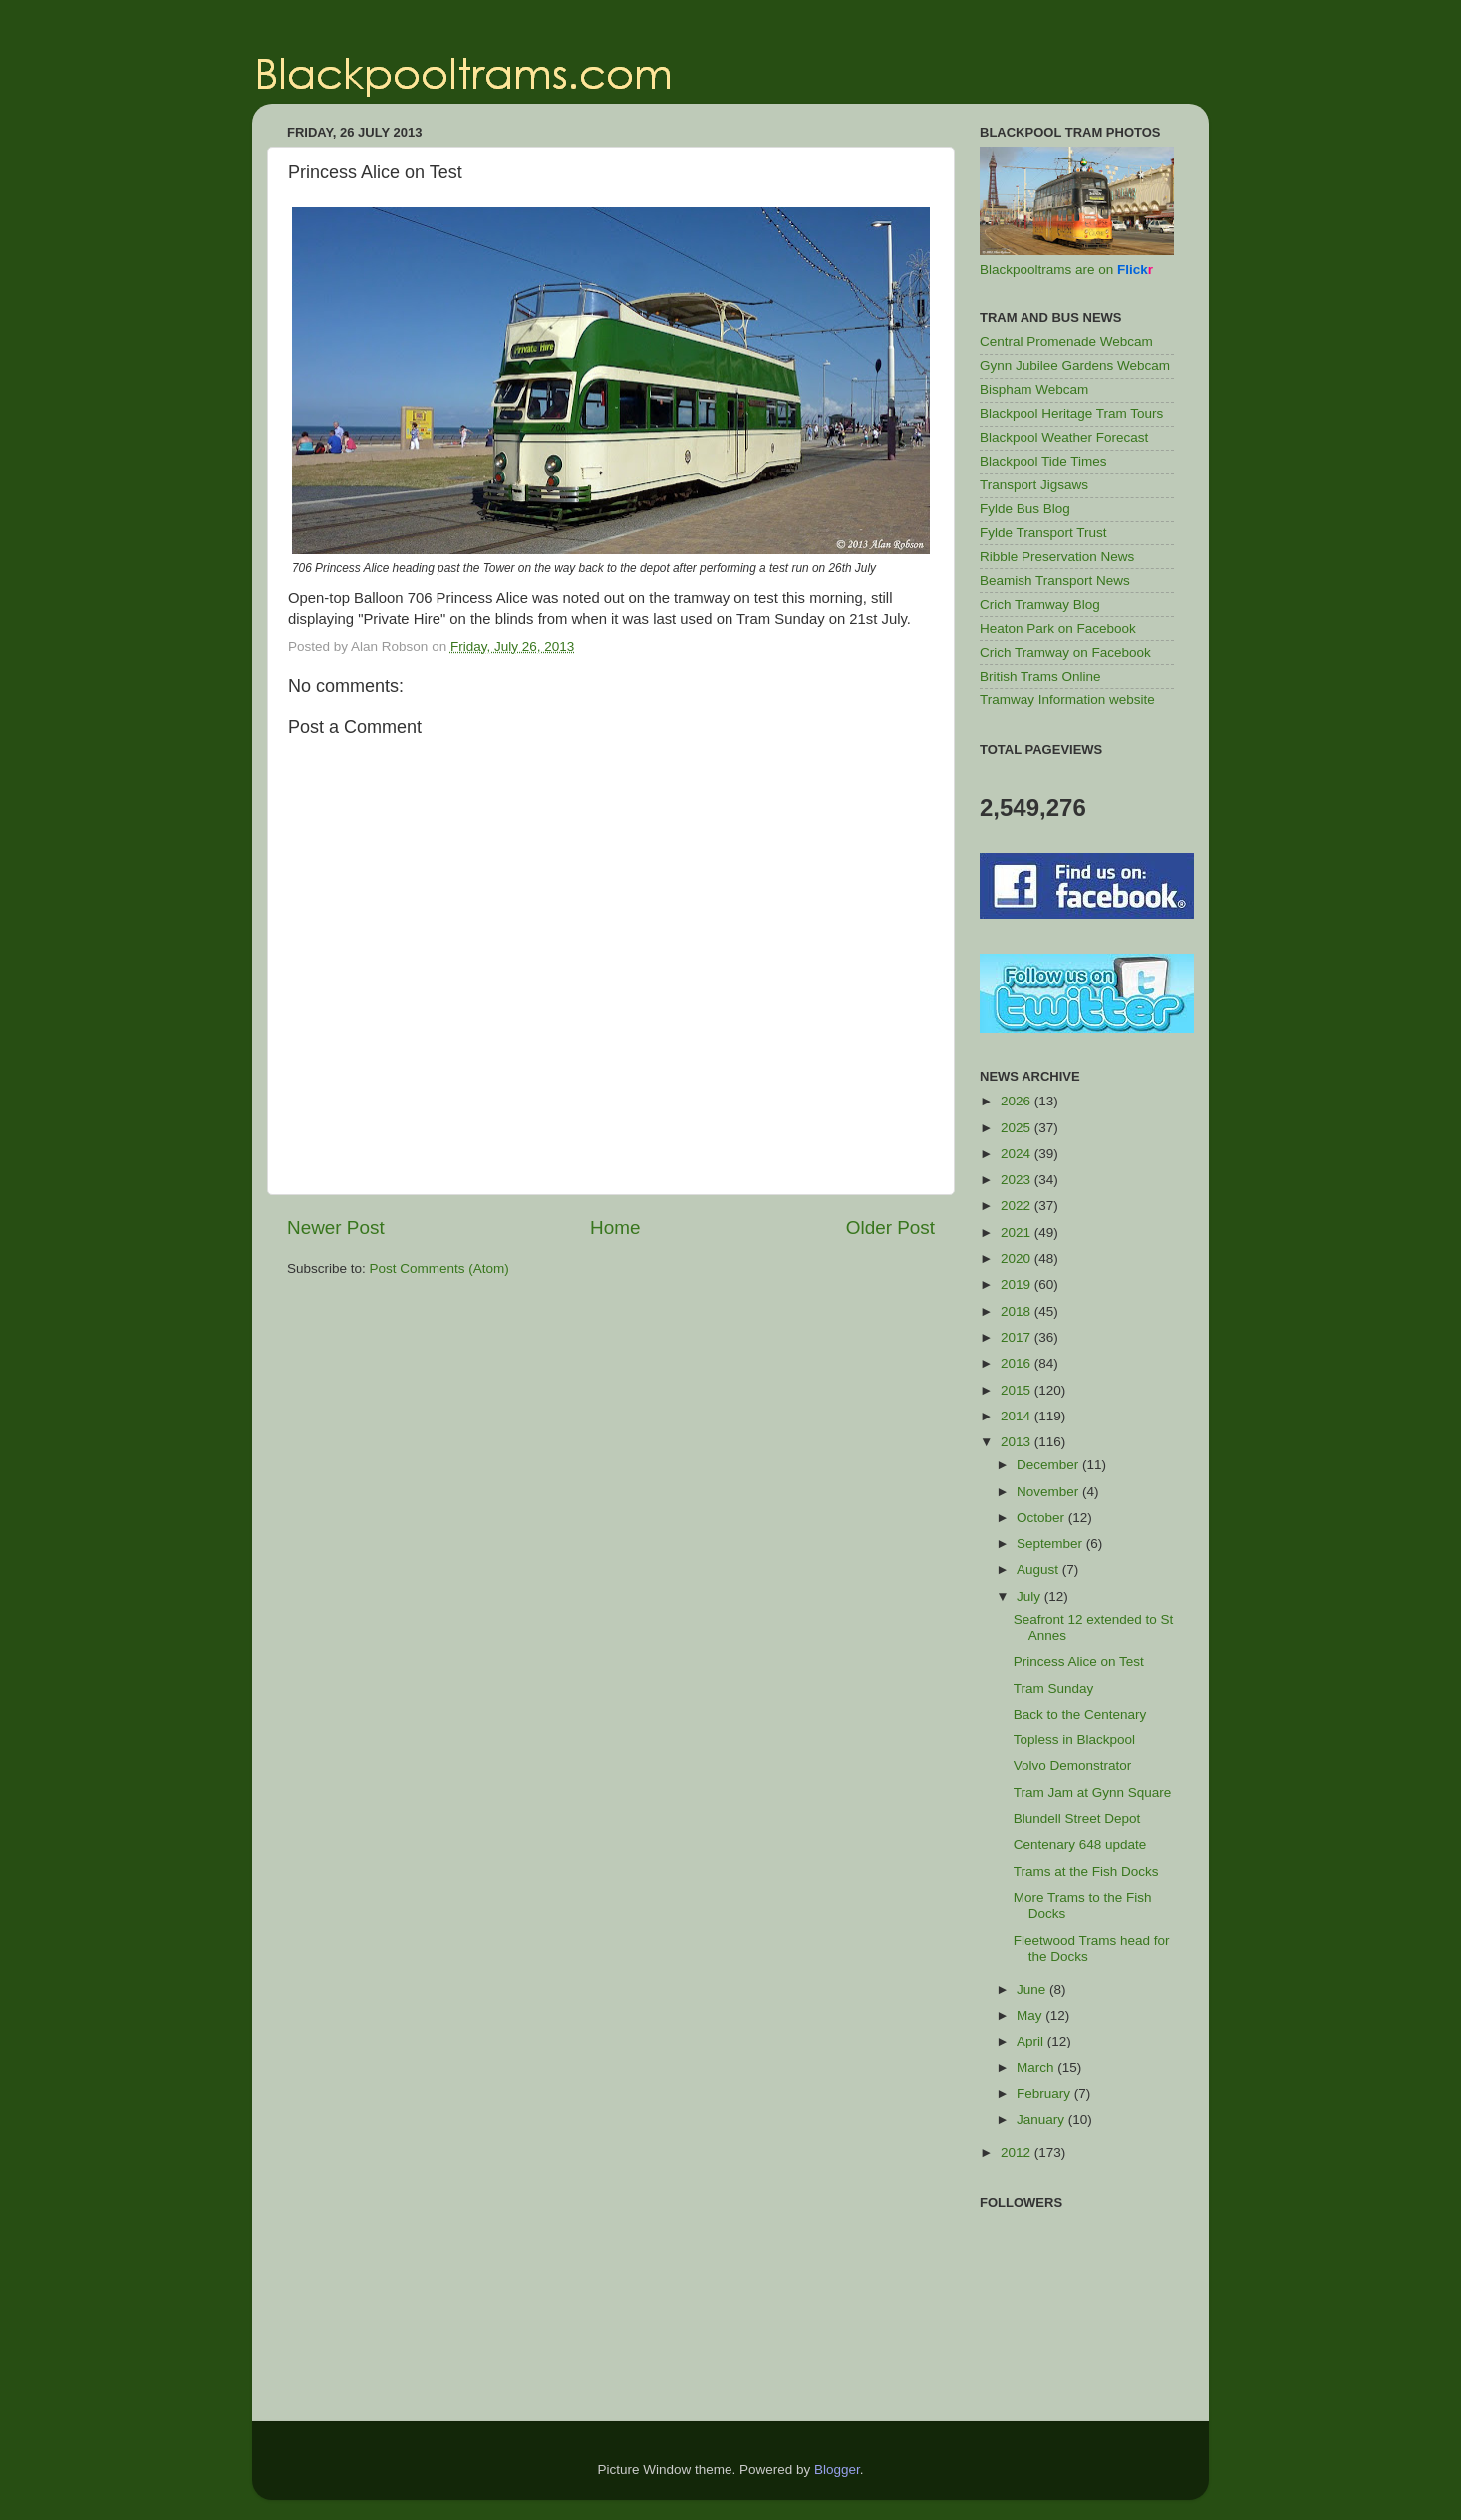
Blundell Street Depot (1077, 1818)
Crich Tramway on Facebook (1065, 652)
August (1039, 1569)
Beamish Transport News (1055, 580)
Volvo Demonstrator (1073, 1765)
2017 (1017, 1337)
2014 (1017, 1416)
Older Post (890, 1227)
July (1030, 1596)
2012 (1017, 2152)
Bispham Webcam (1034, 389)
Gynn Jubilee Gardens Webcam (1075, 365)
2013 (1017, 1441)
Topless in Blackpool (1074, 1739)
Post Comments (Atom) (439, 1268)
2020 (1017, 1258)
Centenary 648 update (1080, 1844)
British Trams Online (1040, 676)
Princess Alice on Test (1079, 1661)
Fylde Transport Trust (1043, 532)
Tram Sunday (1054, 1688)
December (1049, 1464)
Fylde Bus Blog (1025, 508)
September (1051, 1543)
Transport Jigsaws (1034, 484)
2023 (1017, 1179)
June (1033, 1989)
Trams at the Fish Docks (1086, 1871)
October (1042, 1517)
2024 (1017, 1153)
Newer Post (336, 1227)
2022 (1017, 1205)
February (1045, 2093)
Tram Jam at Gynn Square (1093, 1792)
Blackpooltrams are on (1066, 269)
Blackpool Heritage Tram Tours (1071, 413)
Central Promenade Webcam (1066, 341)
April (1032, 2041)
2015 (1017, 1390)
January (1042, 2119)
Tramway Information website (1067, 699)
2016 (1017, 1363)
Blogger (837, 2469)
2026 (1017, 1101)
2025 (1017, 1127)
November (1049, 1491)
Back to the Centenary (1080, 1714)
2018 (1017, 1311)
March (1037, 2067)
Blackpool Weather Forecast (1064, 437)
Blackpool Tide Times (1043, 461)
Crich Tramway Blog (1040, 604)
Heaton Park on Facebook (1058, 628)
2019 (1017, 1284)
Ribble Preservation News (1057, 556)
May (1031, 2015)
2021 (1017, 1232)
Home (615, 1227)
